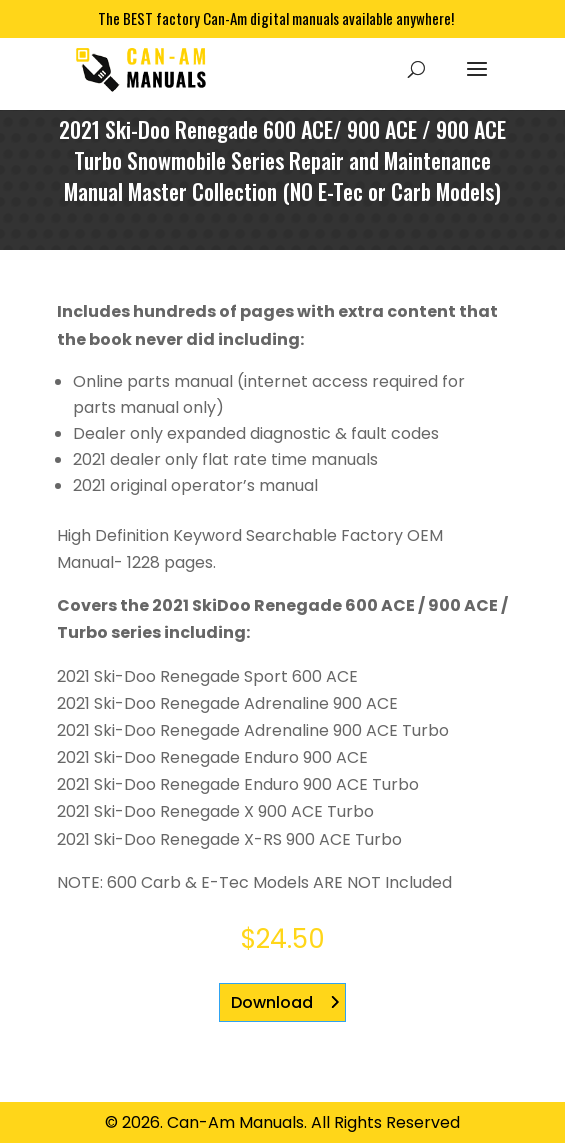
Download (272, 1002)
